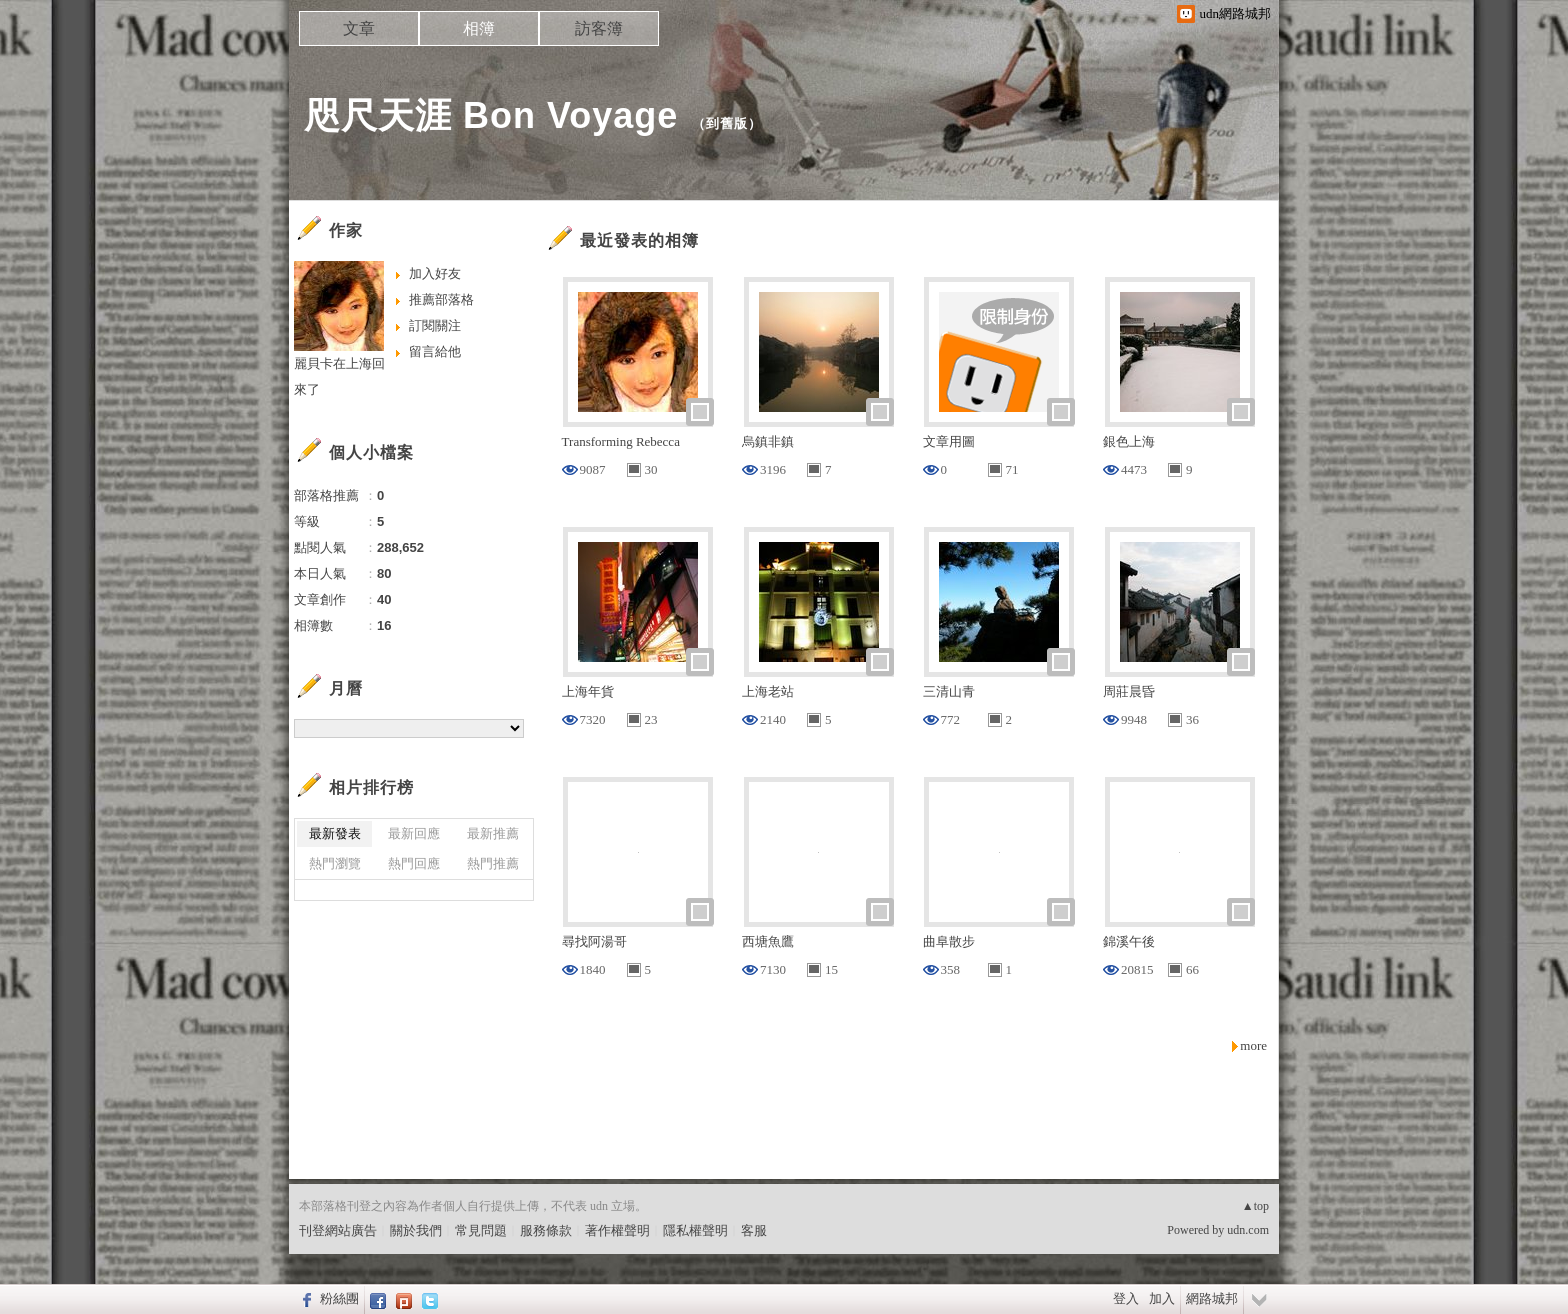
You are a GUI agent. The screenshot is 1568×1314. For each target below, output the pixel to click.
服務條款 (546, 1230)
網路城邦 (1212, 1298)
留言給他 (435, 351)
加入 (1162, 1298)
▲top (1255, 1206)
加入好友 (435, 273)
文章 (359, 28)
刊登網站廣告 (338, 1230)
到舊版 (727, 123)
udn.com (1248, 1230)
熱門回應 (414, 863)
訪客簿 (599, 28)
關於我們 (416, 1230)
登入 (1126, 1298)
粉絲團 (339, 1298)
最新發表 (335, 833)
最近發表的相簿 (639, 240)
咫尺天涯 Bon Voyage (491, 115)
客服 (754, 1230)
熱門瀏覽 (335, 863)
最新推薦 (493, 833)
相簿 (479, 28)
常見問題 (481, 1230)
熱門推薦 (493, 863)
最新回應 (414, 833)
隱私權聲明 (695, 1230)
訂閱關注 (435, 325)
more (1253, 1045)
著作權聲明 (617, 1230)
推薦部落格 (441, 299)
